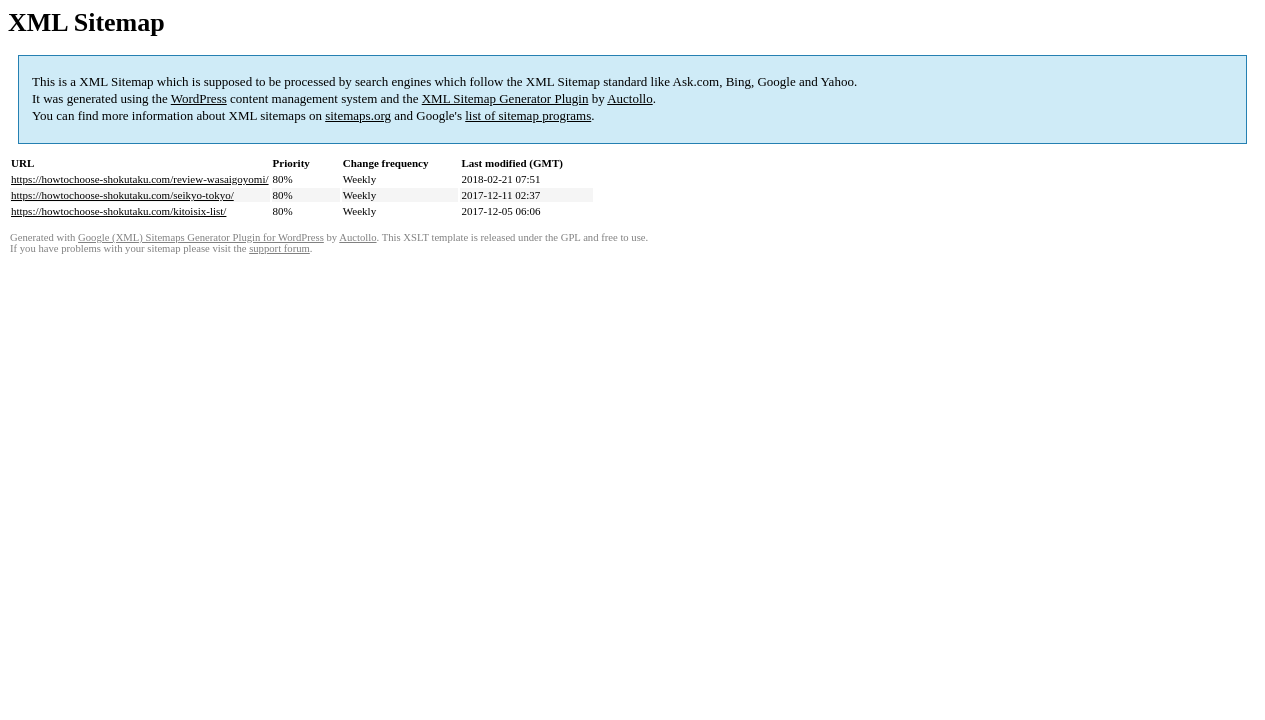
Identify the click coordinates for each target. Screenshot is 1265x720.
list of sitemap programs (528, 115)
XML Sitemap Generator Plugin (505, 98)
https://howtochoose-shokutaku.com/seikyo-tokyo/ (122, 195)
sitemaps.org (358, 115)
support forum (279, 248)
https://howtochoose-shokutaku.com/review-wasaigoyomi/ (140, 179)
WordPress (199, 98)
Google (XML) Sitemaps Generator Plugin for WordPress (201, 237)
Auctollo (630, 98)
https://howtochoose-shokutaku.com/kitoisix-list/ (118, 211)
